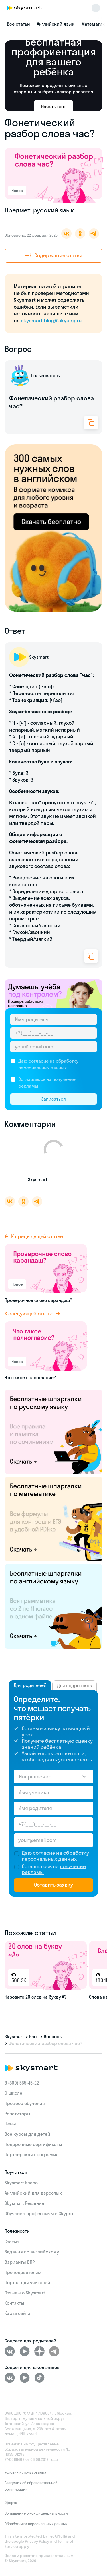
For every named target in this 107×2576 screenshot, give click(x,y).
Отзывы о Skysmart (25, 2293)
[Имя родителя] (53, 1019)
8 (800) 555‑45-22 (22, 2083)
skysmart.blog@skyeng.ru (51, 320)
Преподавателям (23, 2272)
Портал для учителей (27, 2282)
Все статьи (18, 24)
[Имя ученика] (53, 1792)
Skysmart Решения (24, 2203)
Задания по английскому (32, 2252)
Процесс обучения (25, 2103)
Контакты (14, 2303)
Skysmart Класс (21, 2182)
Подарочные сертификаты (33, 2144)
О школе (13, 2093)
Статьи (12, 2241)
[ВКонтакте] (10, 2351)
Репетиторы (17, 2113)
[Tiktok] (39, 2378)
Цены (10, 2124)
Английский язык (55, 24)
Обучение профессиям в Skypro (39, 2213)
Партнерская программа (32, 2154)
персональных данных (42, 1068)
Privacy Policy (37, 2541)
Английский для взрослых (33, 2193)
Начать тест (53, 106)
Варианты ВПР (20, 2262)
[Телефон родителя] (53, 1033)
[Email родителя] (53, 1046)
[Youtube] (24, 2351)
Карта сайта (18, 2313)
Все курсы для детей (27, 2134)
